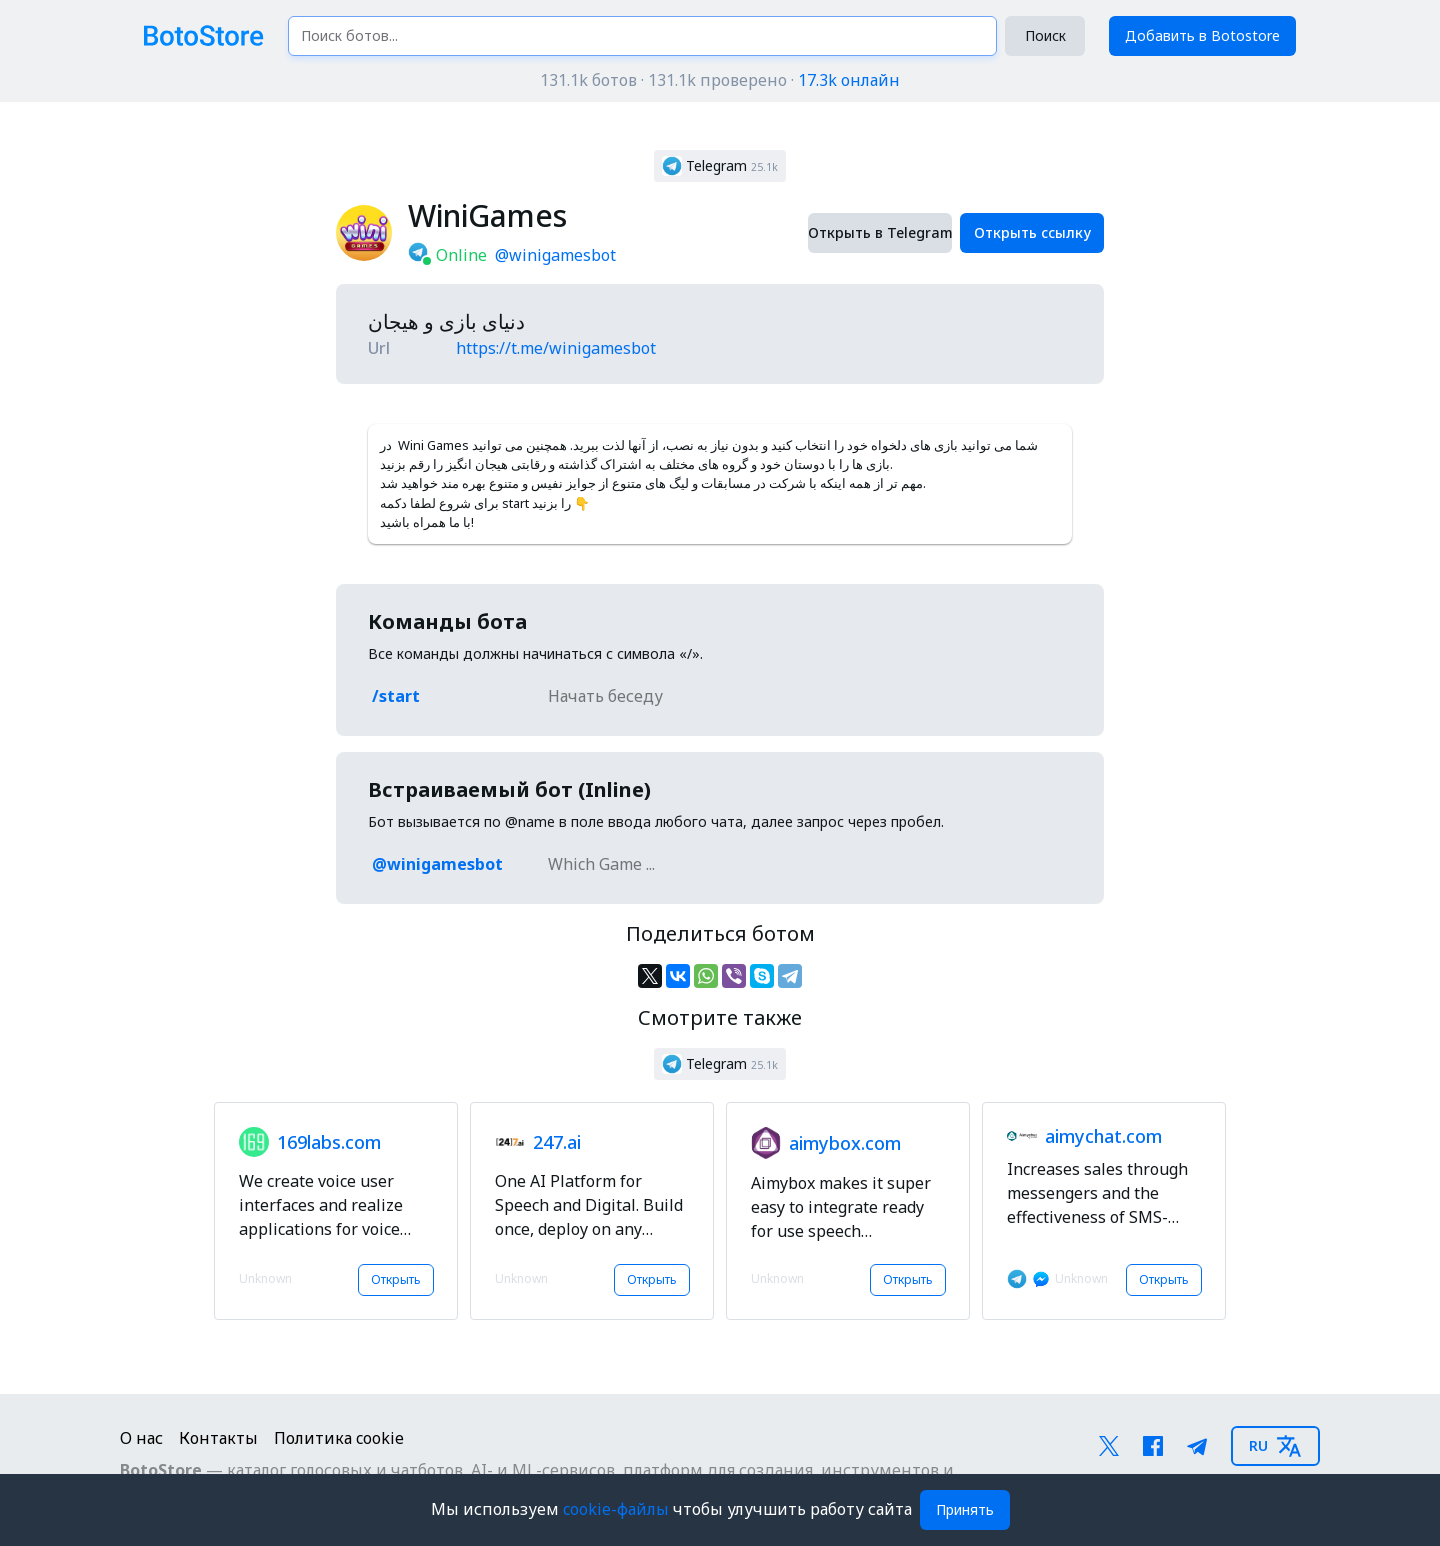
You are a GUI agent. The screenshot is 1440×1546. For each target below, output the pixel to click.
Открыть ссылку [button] (1032, 232)
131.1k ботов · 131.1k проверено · (720, 80)
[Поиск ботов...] (642, 36)
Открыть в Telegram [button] (880, 232)
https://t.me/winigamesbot (556, 348)
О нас (141, 1438)
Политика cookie (339, 1438)
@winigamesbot (555, 255)
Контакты (218, 1438)
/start (396, 696)
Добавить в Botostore (1202, 35)
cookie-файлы (618, 1509)
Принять (965, 1509)
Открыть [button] (396, 1279)
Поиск (1045, 35)
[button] (720, 166)
